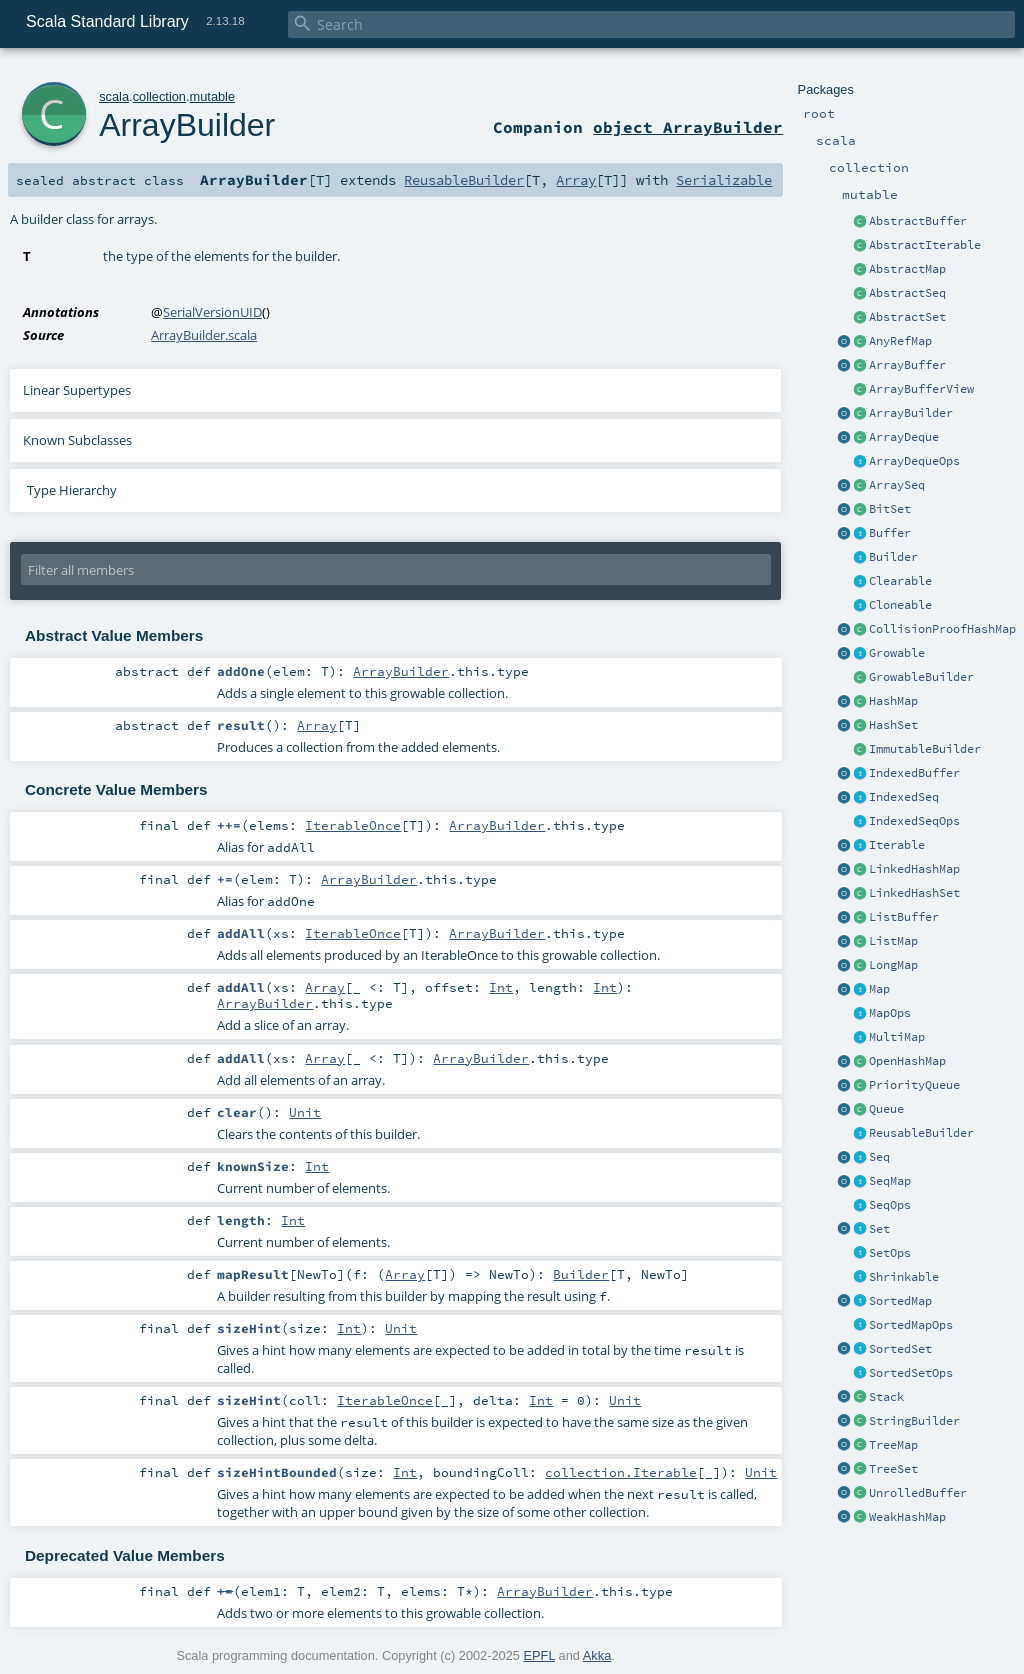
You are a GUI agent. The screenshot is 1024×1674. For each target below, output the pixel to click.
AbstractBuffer (918, 221)
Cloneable (900, 605)
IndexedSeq (904, 797)
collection (159, 96)
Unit (305, 1112)
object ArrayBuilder (688, 127)
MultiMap (897, 1037)
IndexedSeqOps (914, 821)
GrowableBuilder (921, 677)
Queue (886, 1109)
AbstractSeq (907, 293)
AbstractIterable (925, 245)
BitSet (890, 509)
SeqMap (890, 1181)
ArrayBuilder (911, 413)
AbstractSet (907, 317)
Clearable (900, 581)
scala (114, 96)
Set (879, 1229)
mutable (213, 96)
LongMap (893, 965)
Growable (897, 653)
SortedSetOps (911, 1373)
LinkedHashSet (914, 893)
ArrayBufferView (921, 389)
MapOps (890, 1013)
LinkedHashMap (914, 869)
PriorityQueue (914, 1085)
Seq (879, 1157)
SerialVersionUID (212, 312)
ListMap (893, 941)
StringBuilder (914, 1421)
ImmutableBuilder (925, 749)
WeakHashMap (907, 1517)
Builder (893, 557)
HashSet (893, 725)
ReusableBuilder (921, 1133)
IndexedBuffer (914, 773)
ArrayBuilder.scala (204, 335)
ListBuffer (904, 917)
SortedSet (900, 1349)
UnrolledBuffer (918, 1493)
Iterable (897, 845)
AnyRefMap (900, 341)
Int (501, 987)
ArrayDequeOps (914, 461)
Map (879, 989)
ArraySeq (897, 485)
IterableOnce (353, 825)
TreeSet (893, 1469)
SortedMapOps (911, 1325)
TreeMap (893, 1445)
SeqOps (890, 1205)
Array (576, 180)
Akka (597, 1655)
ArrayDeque (904, 437)
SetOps (890, 1253)
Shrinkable (904, 1277)
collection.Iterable (621, 1472)
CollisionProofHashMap (942, 629)
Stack (886, 1397)
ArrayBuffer (907, 365)
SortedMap (900, 1301)
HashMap (893, 701)
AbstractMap (907, 269)
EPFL (540, 1655)
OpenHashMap (907, 1061)
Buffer (890, 533)
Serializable (724, 180)
